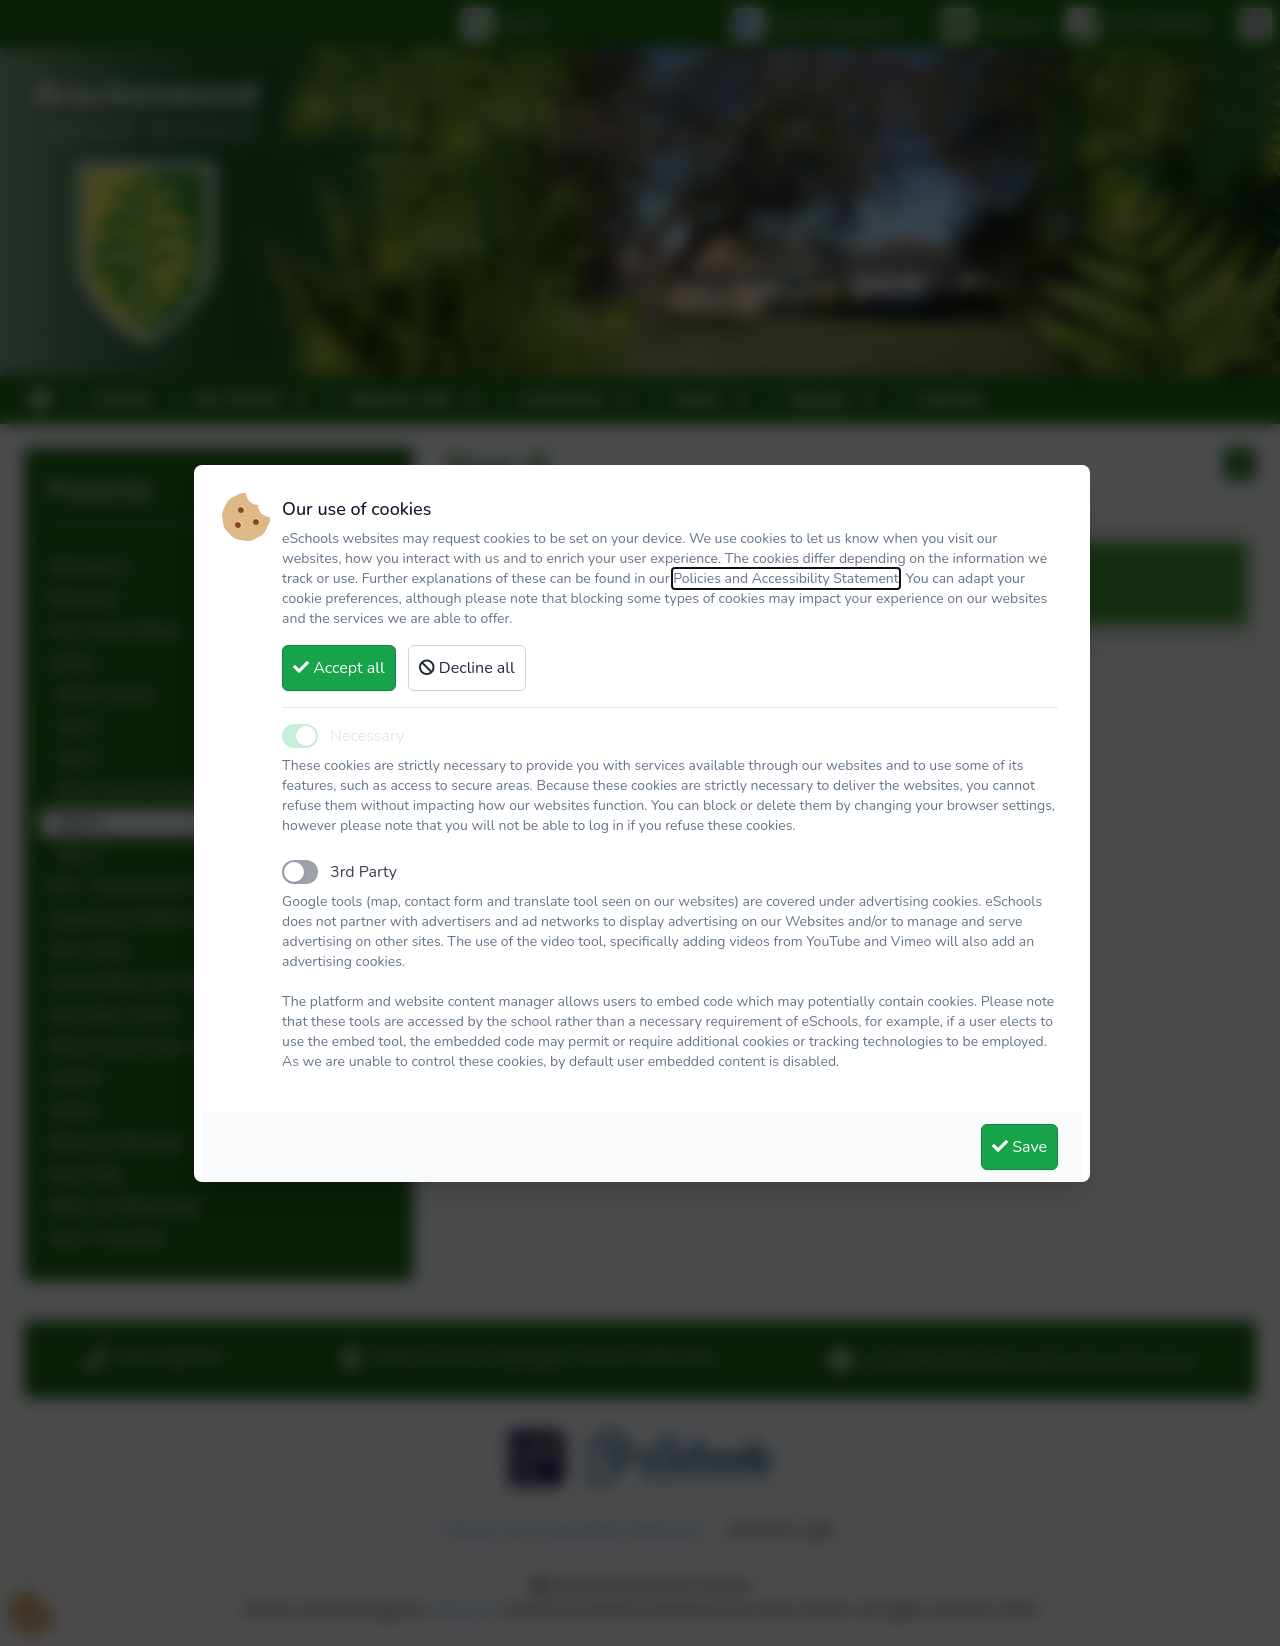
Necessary (367, 736)
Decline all (467, 668)
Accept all (339, 668)
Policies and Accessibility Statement (786, 578)
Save (1019, 1147)
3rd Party (363, 872)
